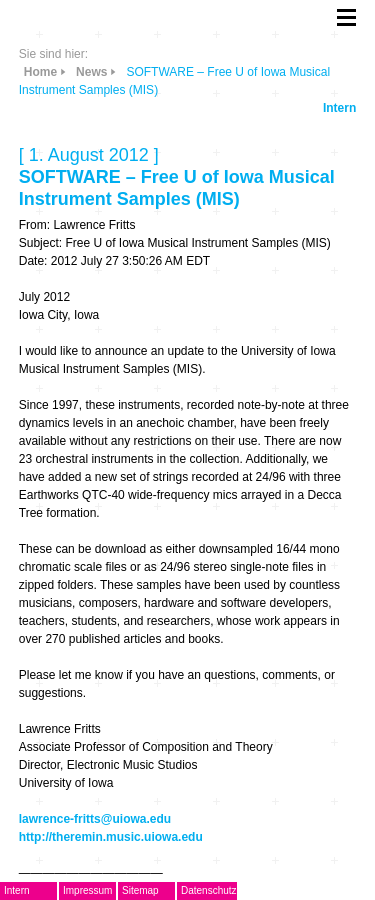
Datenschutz (209, 890)
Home (40, 72)
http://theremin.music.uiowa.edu (111, 837)
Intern (339, 108)
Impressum (87, 890)
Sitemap (140, 890)
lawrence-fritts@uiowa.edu (95, 819)
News (91, 72)
